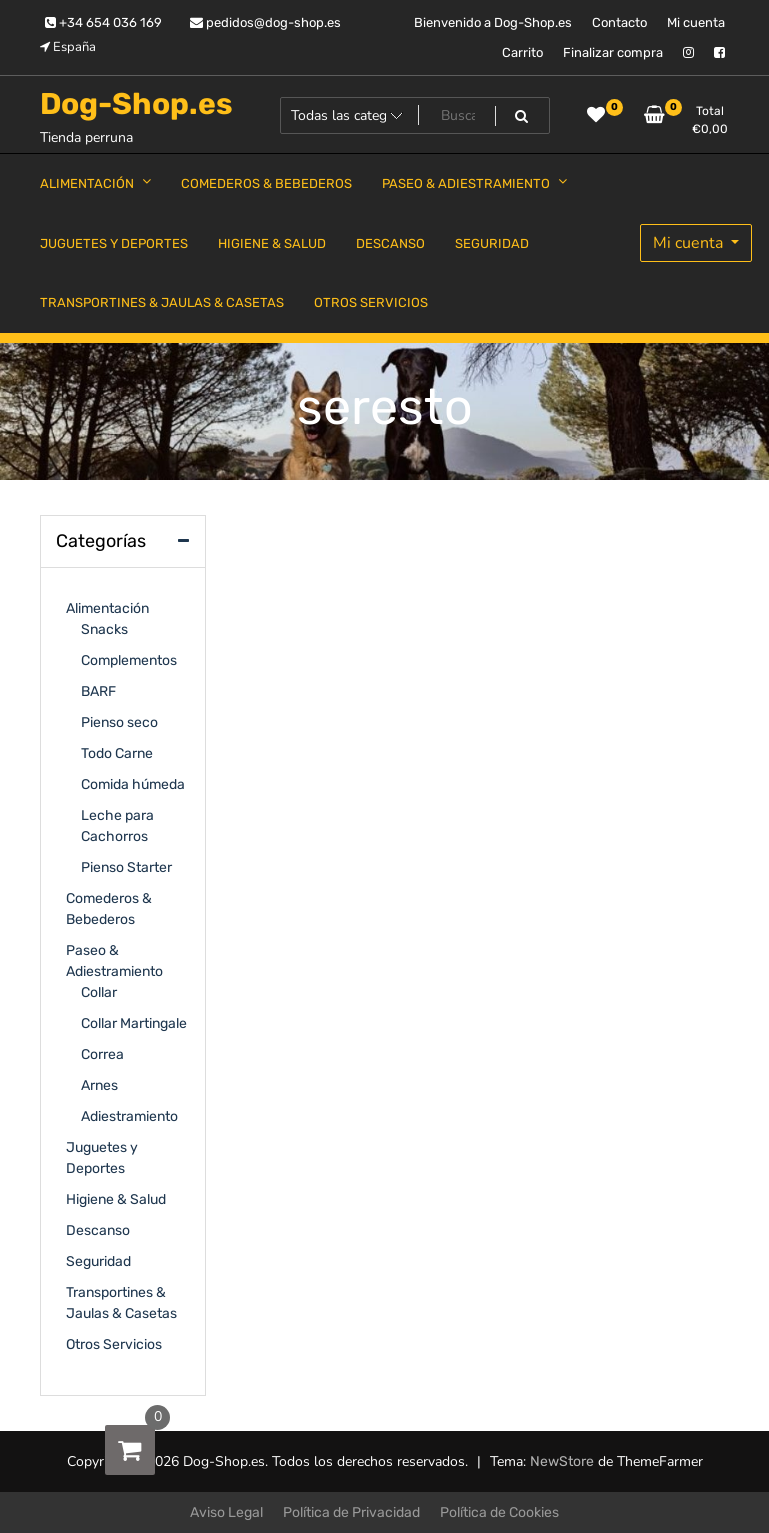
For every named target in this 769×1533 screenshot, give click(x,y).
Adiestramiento (129, 1116)
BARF (98, 691)
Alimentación (107, 608)
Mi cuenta (696, 22)
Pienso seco (119, 722)
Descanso (98, 1230)
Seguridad (98, 1261)
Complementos (129, 660)
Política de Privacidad (351, 1512)
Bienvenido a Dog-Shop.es (493, 22)
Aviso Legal (226, 1512)
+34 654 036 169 (103, 22)
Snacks (104, 629)
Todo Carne (117, 753)
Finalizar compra (613, 52)
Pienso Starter (126, 867)
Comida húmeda (133, 784)
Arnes (99, 1085)
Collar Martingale (134, 1023)
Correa (102, 1054)
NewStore (562, 1461)
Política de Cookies (499, 1512)
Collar (99, 992)
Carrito (522, 52)
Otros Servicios (114, 1344)
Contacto (619, 22)
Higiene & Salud (116, 1199)
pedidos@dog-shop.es (265, 22)
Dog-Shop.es (136, 104)
